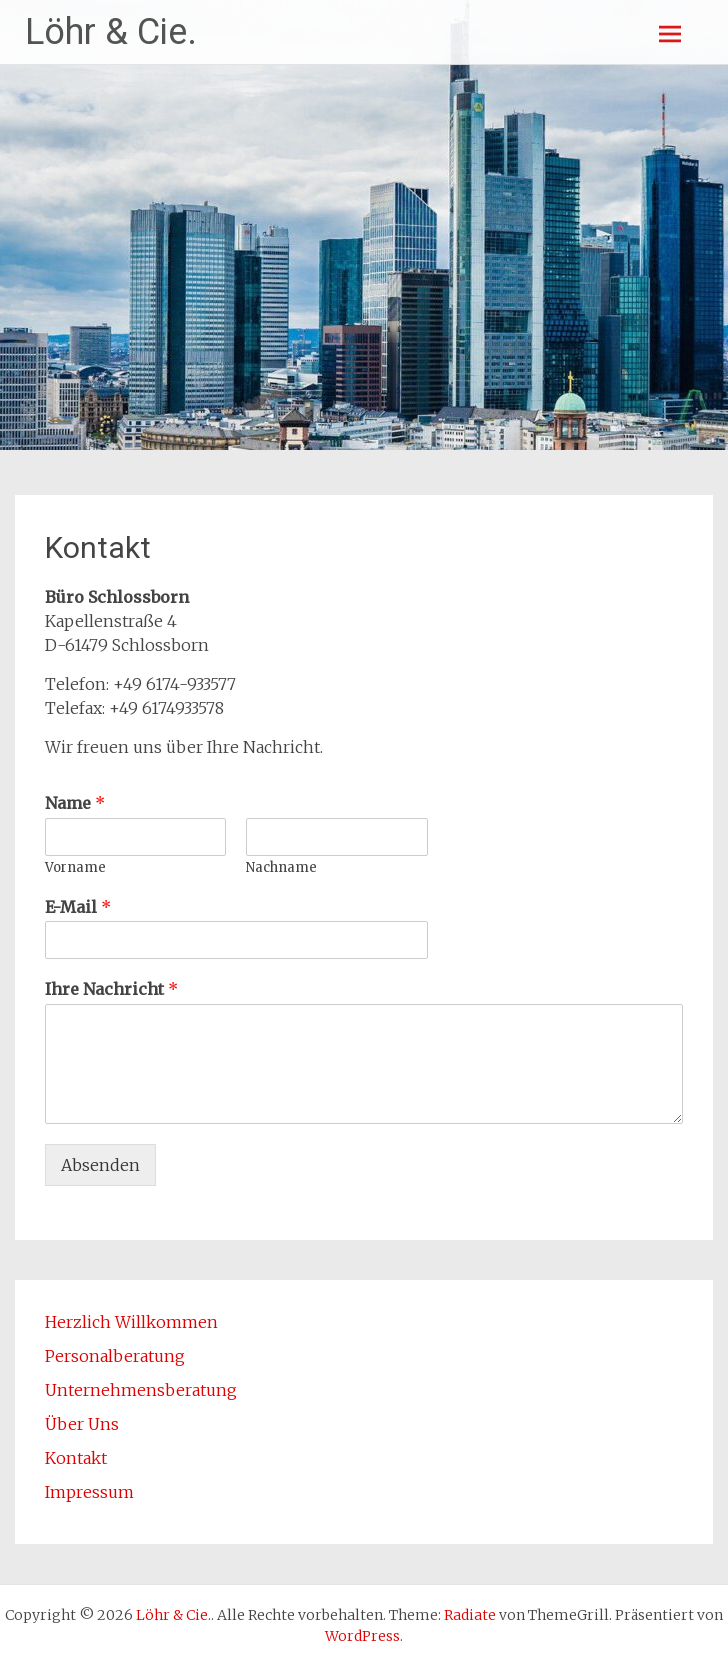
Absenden (100, 1165)
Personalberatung (115, 1356)
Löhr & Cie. (111, 32)
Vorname (75, 868)
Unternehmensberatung (141, 1390)
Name (75, 803)
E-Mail (78, 907)
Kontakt (76, 1458)
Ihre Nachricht (111, 989)
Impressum (89, 1492)
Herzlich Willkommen (131, 1322)
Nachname (281, 868)
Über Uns (82, 1424)
